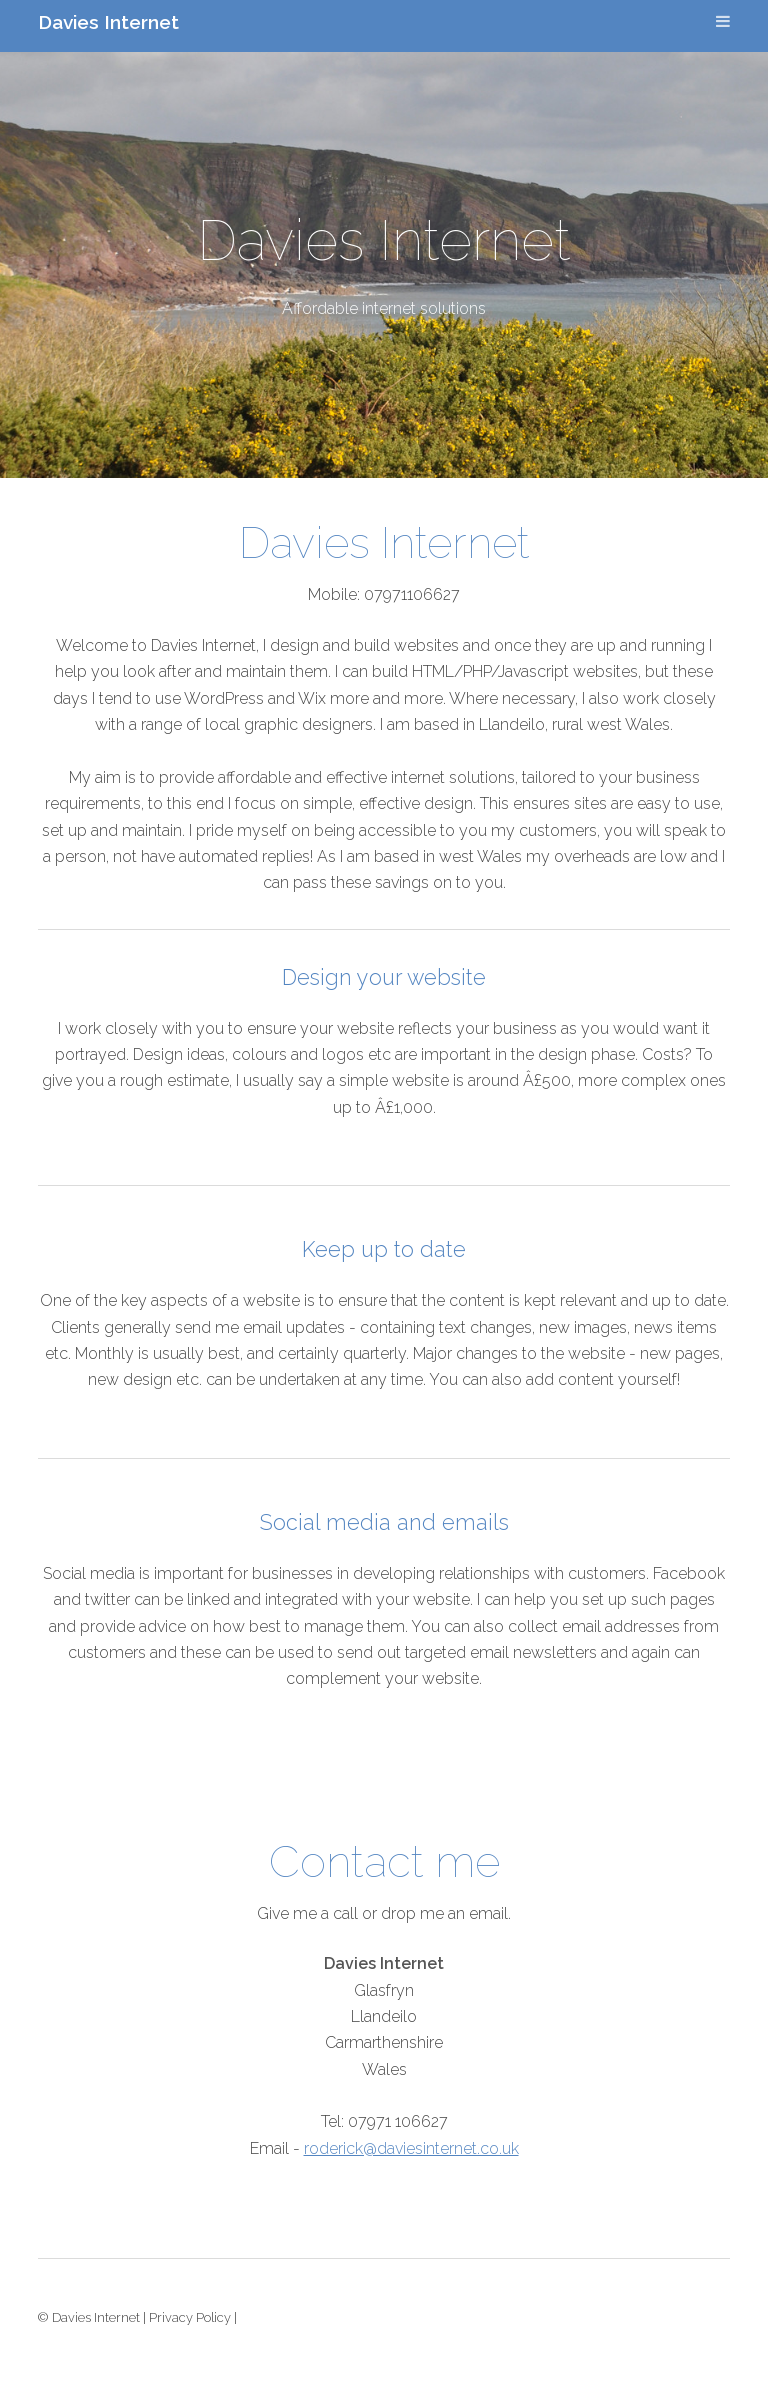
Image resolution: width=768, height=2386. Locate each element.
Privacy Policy (190, 2317)
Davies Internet (108, 22)
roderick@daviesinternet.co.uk (411, 2148)
